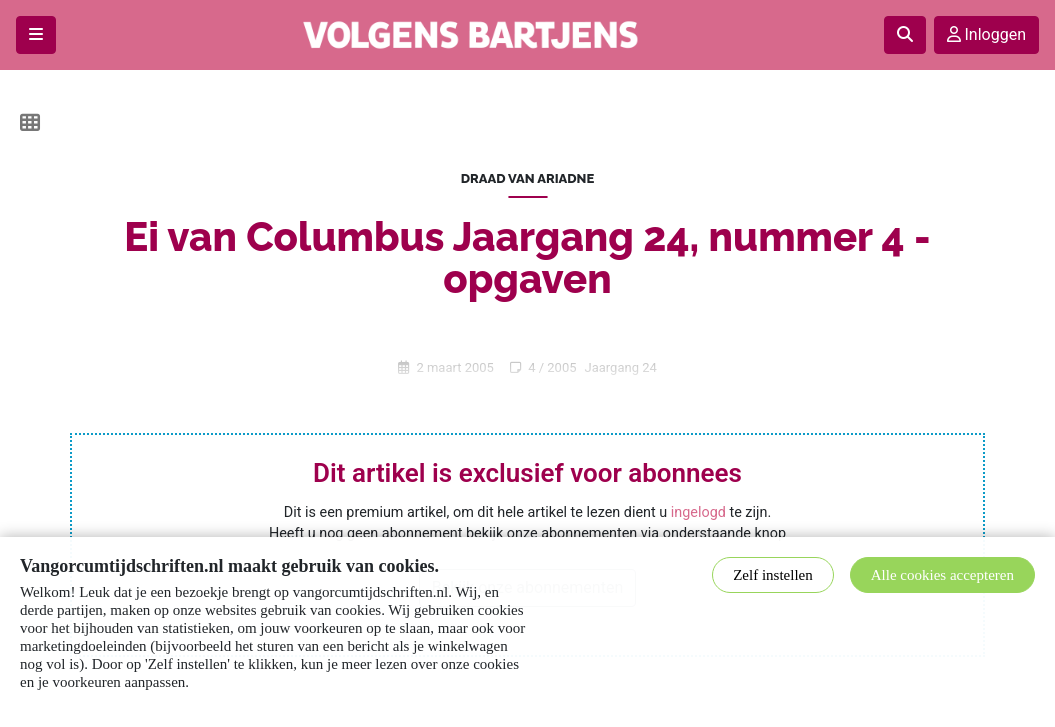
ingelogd (698, 512)
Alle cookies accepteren (942, 575)
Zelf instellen (773, 575)
